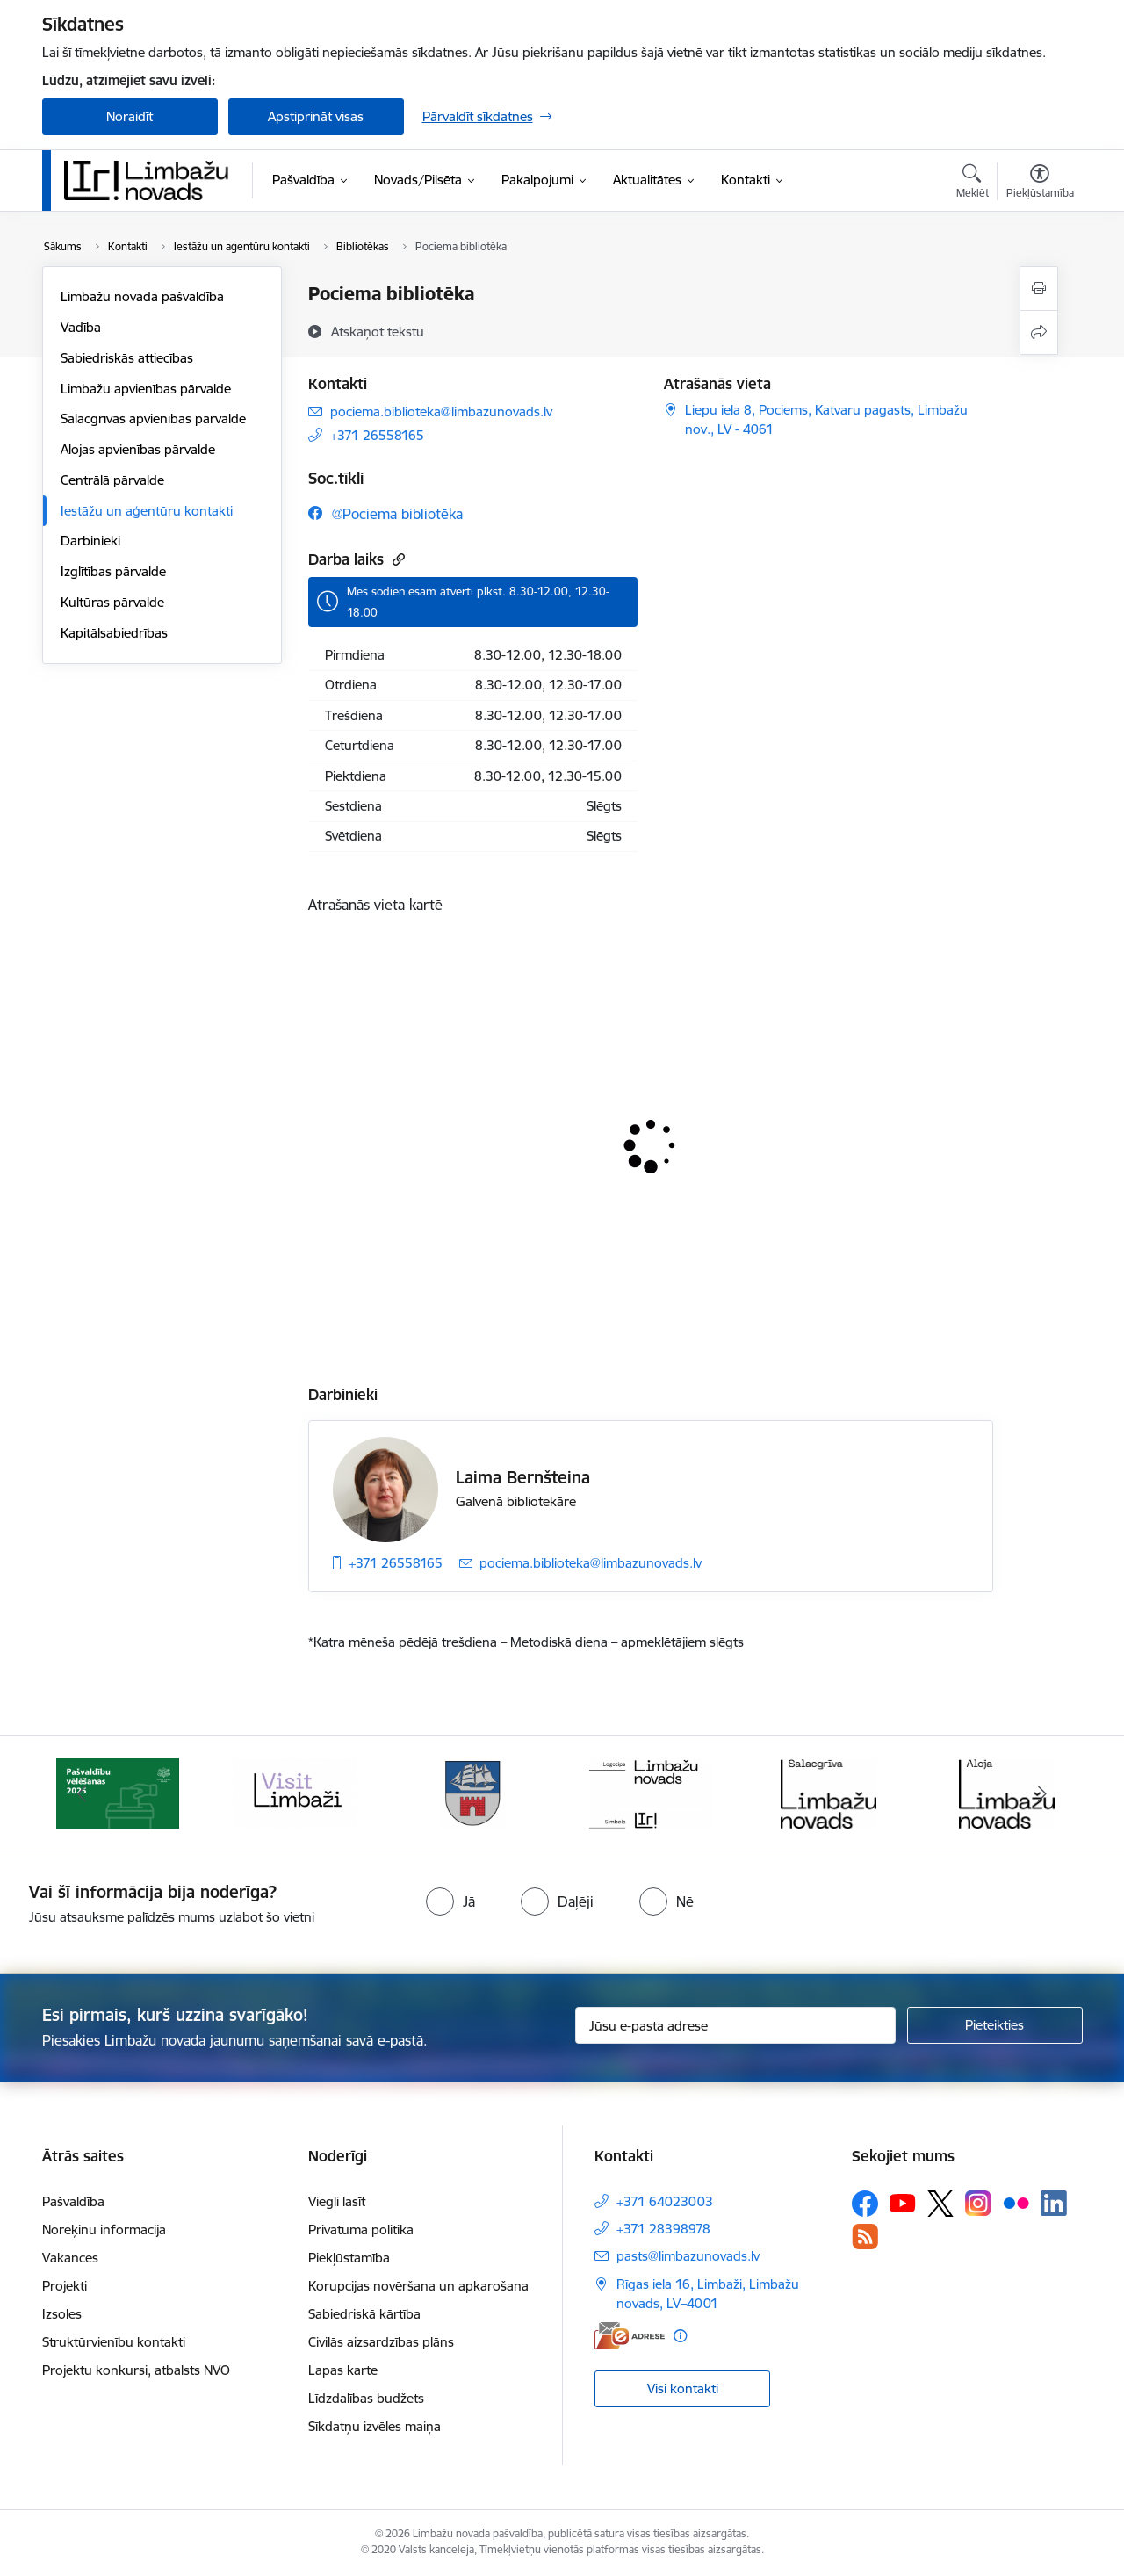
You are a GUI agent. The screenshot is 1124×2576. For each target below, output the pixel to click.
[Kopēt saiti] (396, 559)
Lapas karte (343, 2370)
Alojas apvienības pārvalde (138, 449)
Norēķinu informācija (104, 2229)
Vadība (81, 327)
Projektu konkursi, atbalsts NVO (136, 2370)
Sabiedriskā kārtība (364, 2313)
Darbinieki (90, 540)
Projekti (64, 2285)
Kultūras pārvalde (112, 602)
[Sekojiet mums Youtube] (903, 2202)
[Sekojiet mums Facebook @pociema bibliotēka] (385, 513)
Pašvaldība (73, 2201)
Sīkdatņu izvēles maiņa (374, 2426)
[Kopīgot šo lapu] (1038, 332)
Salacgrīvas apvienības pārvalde (153, 418)
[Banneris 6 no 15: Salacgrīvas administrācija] (828, 1792)
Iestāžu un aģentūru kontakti (147, 510)
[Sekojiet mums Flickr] (1016, 2202)
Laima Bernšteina (523, 1477)
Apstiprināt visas (316, 116)
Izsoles (62, 2313)
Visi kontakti (682, 2388)
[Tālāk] (1042, 1793)
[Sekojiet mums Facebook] (865, 2203)
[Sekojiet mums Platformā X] (940, 2203)
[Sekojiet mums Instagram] (978, 2203)
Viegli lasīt (336, 2201)
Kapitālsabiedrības (114, 632)
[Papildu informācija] (680, 2335)
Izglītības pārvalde (113, 571)
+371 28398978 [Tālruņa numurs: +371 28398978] (663, 2228)
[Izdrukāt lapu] (1038, 288)
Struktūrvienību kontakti (113, 2342)
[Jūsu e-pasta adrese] (735, 2025)
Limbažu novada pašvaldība (142, 296)
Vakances (70, 2257)
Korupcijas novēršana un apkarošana (418, 2285)
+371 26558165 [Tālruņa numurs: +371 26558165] (377, 435)
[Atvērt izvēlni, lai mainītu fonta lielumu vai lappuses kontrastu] (1040, 183)
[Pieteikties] (995, 2025)
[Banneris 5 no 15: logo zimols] (650, 1792)
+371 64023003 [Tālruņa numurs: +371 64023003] (664, 2201)
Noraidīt (129, 116)
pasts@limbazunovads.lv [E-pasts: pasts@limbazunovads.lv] (688, 2256)
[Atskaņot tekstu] (377, 331)
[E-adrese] (629, 2335)
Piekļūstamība (349, 2257)
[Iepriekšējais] (82, 1793)
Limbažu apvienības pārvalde (146, 388)
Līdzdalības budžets (366, 2398)
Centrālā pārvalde (112, 480)
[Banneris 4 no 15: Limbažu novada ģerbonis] (473, 1792)
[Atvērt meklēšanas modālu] (972, 183)
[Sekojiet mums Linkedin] (1054, 2203)
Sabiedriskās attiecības (127, 358)
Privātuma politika (361, 2229)
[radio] (450, 1901)
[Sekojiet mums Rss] (865, 2236)
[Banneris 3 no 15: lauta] (295, 1792)
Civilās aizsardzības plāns (381, 2342)
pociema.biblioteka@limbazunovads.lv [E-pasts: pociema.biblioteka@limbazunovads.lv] (441, 411)
